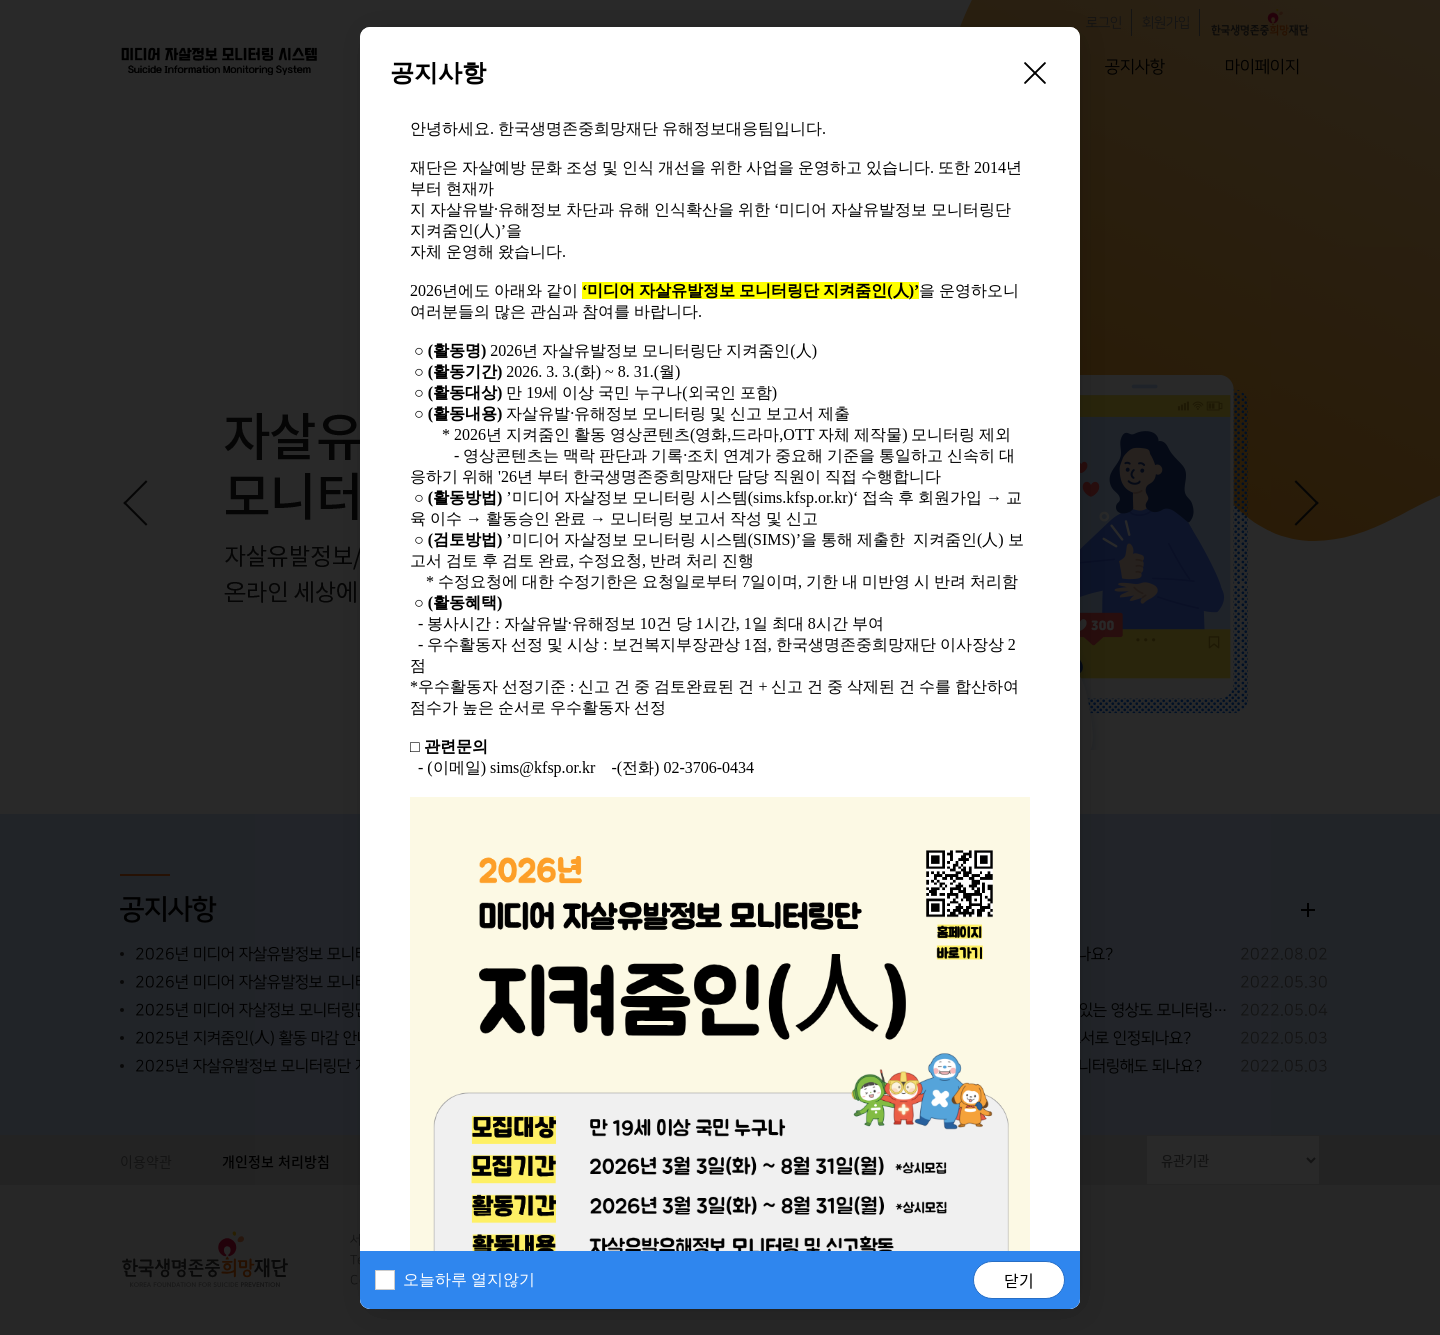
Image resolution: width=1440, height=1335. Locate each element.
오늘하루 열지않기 (469, 1279)
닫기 (1019, 1280)
